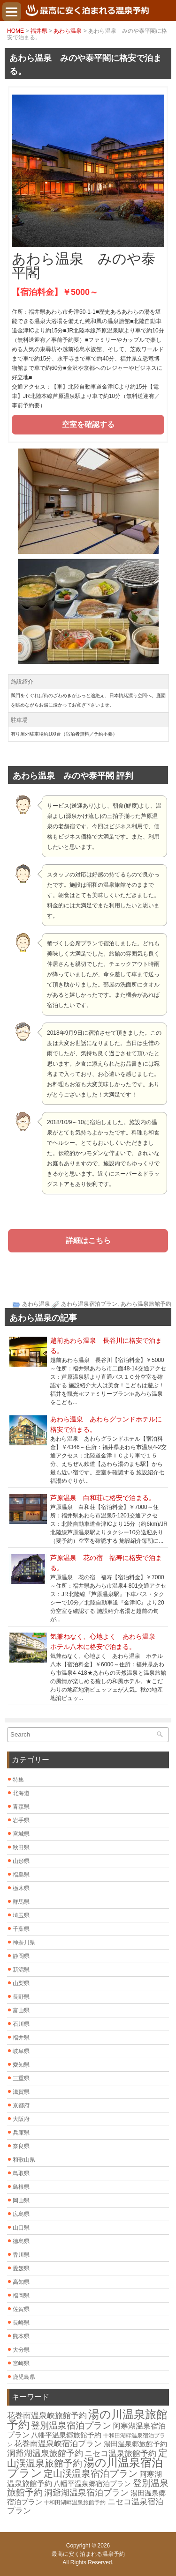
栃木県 (21, 1888)
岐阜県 (21, 2051)
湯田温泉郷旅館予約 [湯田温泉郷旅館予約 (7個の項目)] (135, 2444)
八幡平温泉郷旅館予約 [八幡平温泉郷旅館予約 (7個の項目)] (66, 2435)
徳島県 (21, 2241)
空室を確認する (88, 424)
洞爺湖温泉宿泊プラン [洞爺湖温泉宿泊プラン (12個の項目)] (86, 2492)
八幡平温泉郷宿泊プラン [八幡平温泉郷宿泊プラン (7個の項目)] (92, 2484)
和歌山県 (24, 2159)
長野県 (21, 1997)
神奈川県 (24, 1942)
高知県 (21, 2282)
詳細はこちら (88, 1240)
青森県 (21, 1806)
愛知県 (21, 2064)
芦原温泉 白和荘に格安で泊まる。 (102, 1497)
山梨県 (21, 1983)
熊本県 (21, 2336)
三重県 (21, 2078)
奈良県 (21, 2146)
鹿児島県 (24, 2377)
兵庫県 (21, 2132)
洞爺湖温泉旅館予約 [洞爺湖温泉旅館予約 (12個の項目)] (45, 2453)
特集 (18, 1779)
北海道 (21, 1793)
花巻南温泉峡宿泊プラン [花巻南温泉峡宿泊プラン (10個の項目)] (58, 2443)
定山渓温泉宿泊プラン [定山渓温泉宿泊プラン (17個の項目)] (91, 2473)
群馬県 (21, 1902)
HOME (15, 31)
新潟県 (21, 1969)
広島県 (21, 2214)
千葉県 (21, 1929)
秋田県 (21, 1847)
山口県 (21, 2227)
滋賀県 (21, 2092)
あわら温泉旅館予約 (146, 1304)
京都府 (21, 2105)
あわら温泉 (68, 31)
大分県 (21, 2350)
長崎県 (21, 2322)
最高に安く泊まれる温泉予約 (88, 2554)
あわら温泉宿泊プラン (89, 1304)
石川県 (21, 2024)
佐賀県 (21, 2309)
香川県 (21, 2255)
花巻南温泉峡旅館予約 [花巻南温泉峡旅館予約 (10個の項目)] (47, 2415)
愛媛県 (21, 2268)
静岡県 (21, 1956)
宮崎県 (21, 2363)
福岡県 (21, 2295)
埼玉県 (21, 1915)
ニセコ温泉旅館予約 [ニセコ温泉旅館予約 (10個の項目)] (120, 2453)
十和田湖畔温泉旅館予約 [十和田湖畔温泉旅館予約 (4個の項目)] (75, 2502)
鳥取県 (21, 2173)
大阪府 (21, 2119)
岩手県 (21, 1820)
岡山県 (21, 2200)
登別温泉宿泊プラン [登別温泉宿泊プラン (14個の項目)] (71, 2425)
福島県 (21, 1874)
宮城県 (21, 1834)
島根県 (21, 2187)
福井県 (39, 31)
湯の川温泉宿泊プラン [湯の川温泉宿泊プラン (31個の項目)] (85, 2467)
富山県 (21, 2010)
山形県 (21, 1861)
